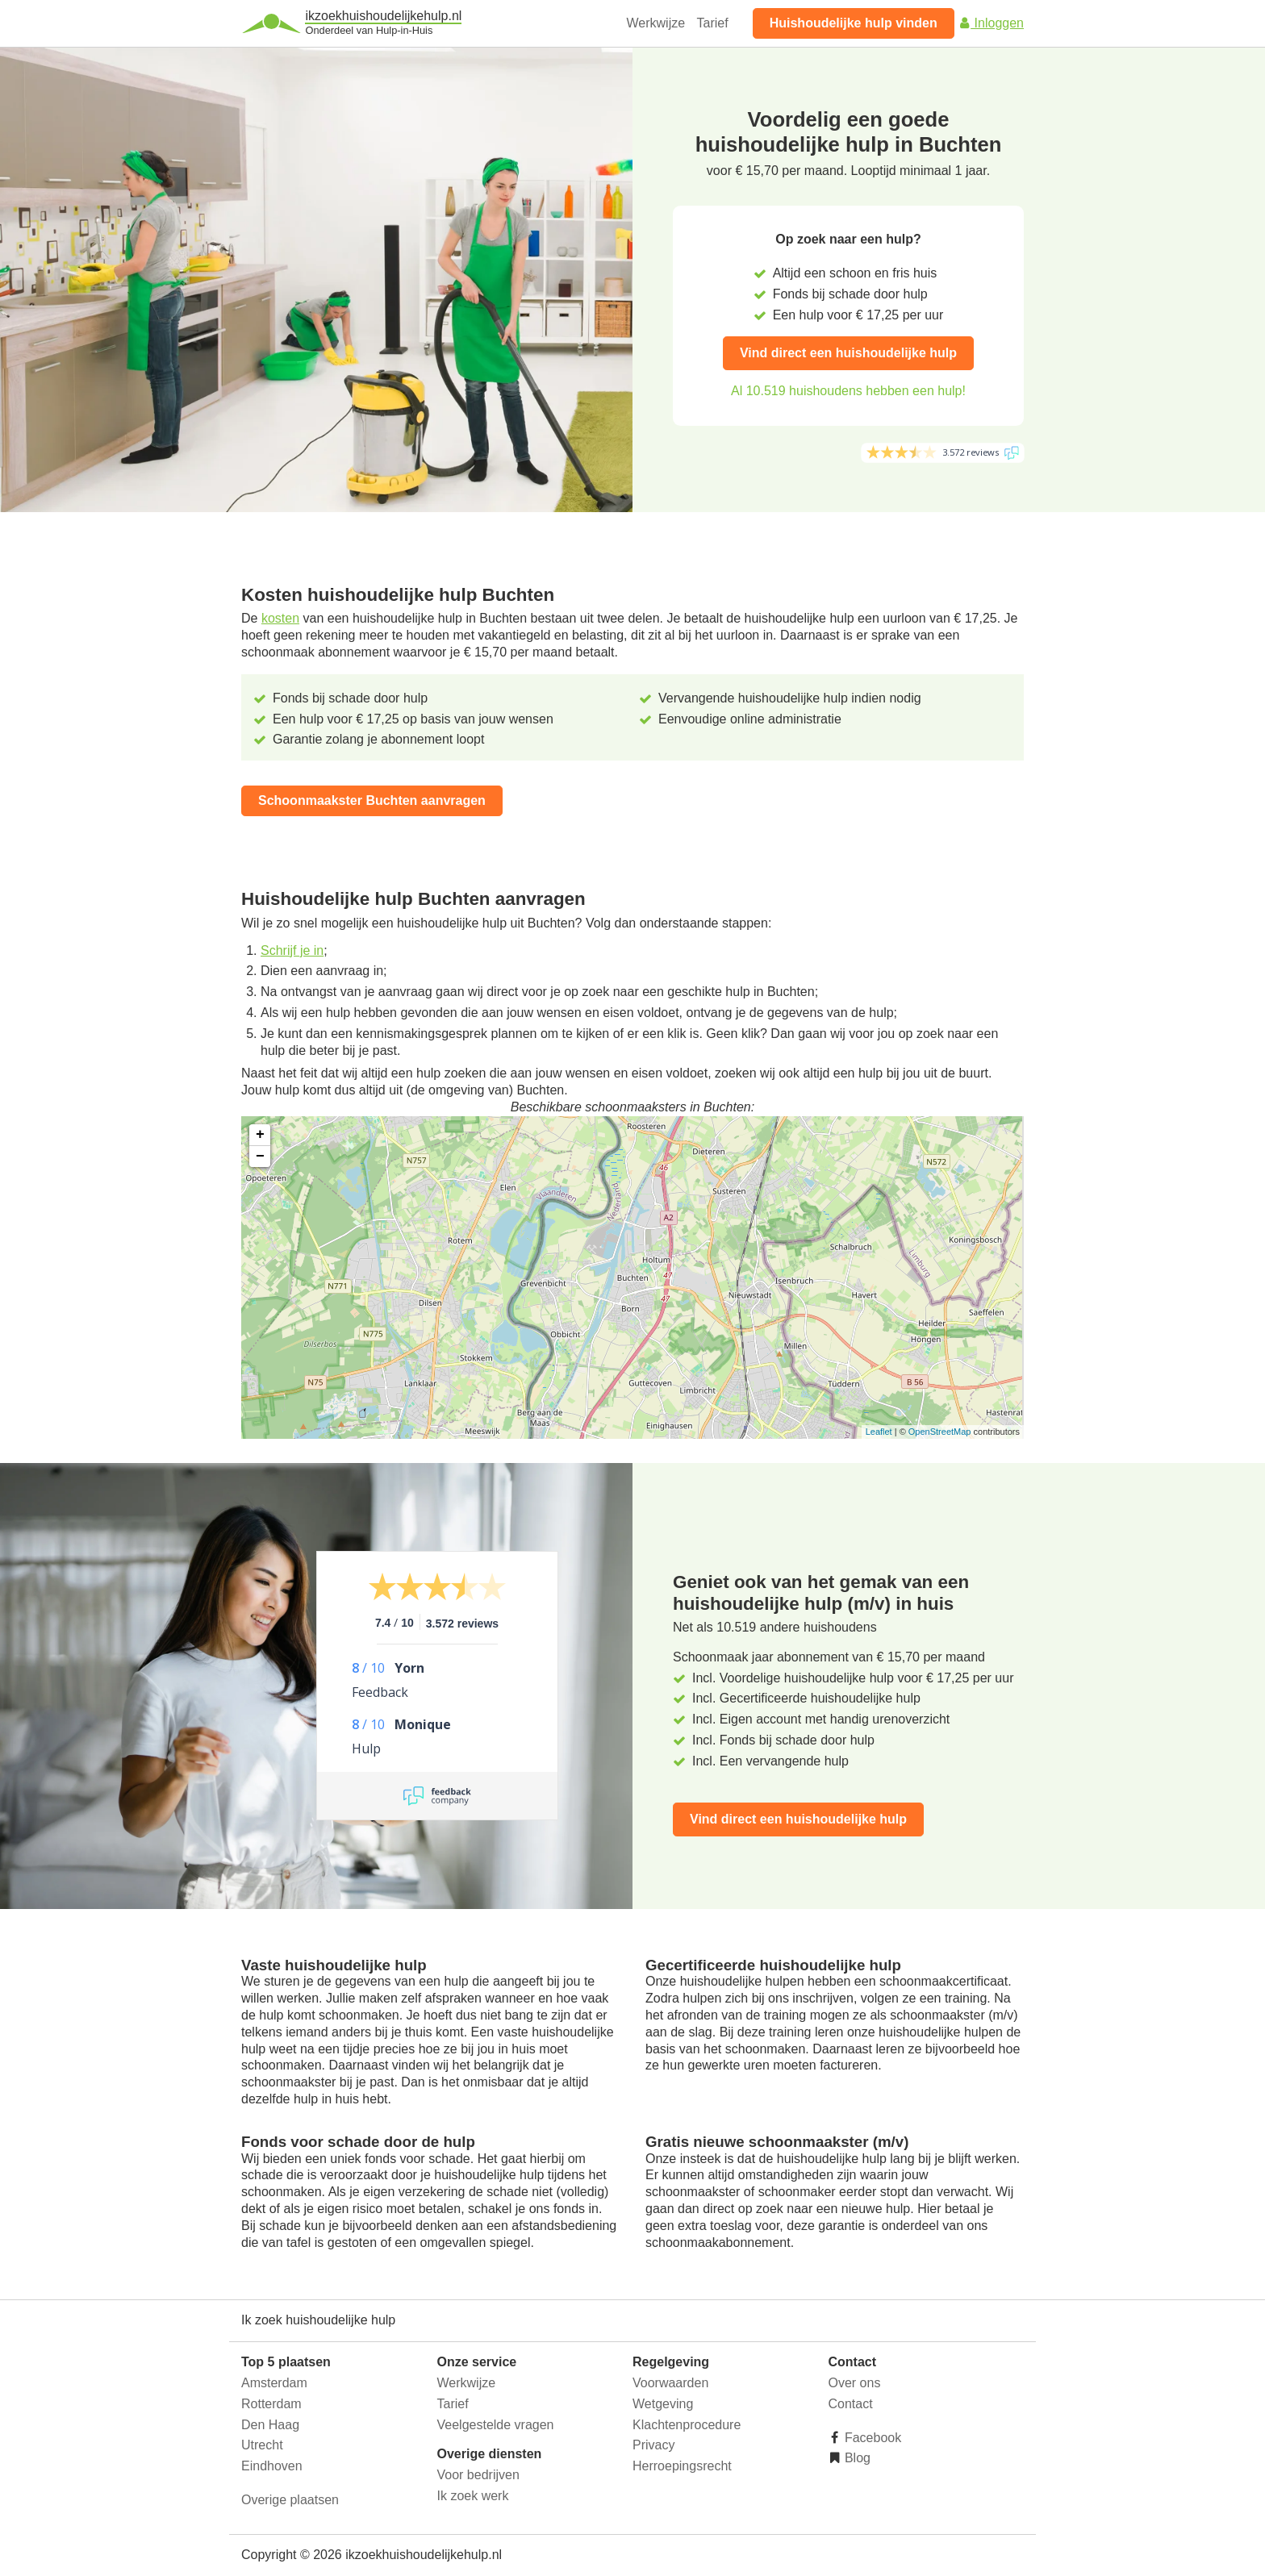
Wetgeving (662, 2404)
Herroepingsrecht (682, 2466)
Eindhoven (272, 2466)
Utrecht (262, 2445)
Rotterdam (271, 2404)
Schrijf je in (292, 950)
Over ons (855, 2383)
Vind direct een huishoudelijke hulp (848, 353)
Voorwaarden (670, 2383)
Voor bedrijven (478, 2475)
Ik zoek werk (473, 2496)
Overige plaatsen (290, 2500)
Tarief (713, 23)
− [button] (260, 1156)
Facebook (871, 2438)
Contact (851, 2404)
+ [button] (260, 1134)
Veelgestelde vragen (495, 2425)
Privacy (653, 2445)
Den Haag (270, 2425)
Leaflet (879, 1431)
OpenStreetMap (939, 1431)
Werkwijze (656, 23)
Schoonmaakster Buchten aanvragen (372, 800)
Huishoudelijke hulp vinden (853, 23)
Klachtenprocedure (686, 2425)
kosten (280, 618)
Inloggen (991, 23)
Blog (855, 2458)
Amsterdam (274, 2383)
